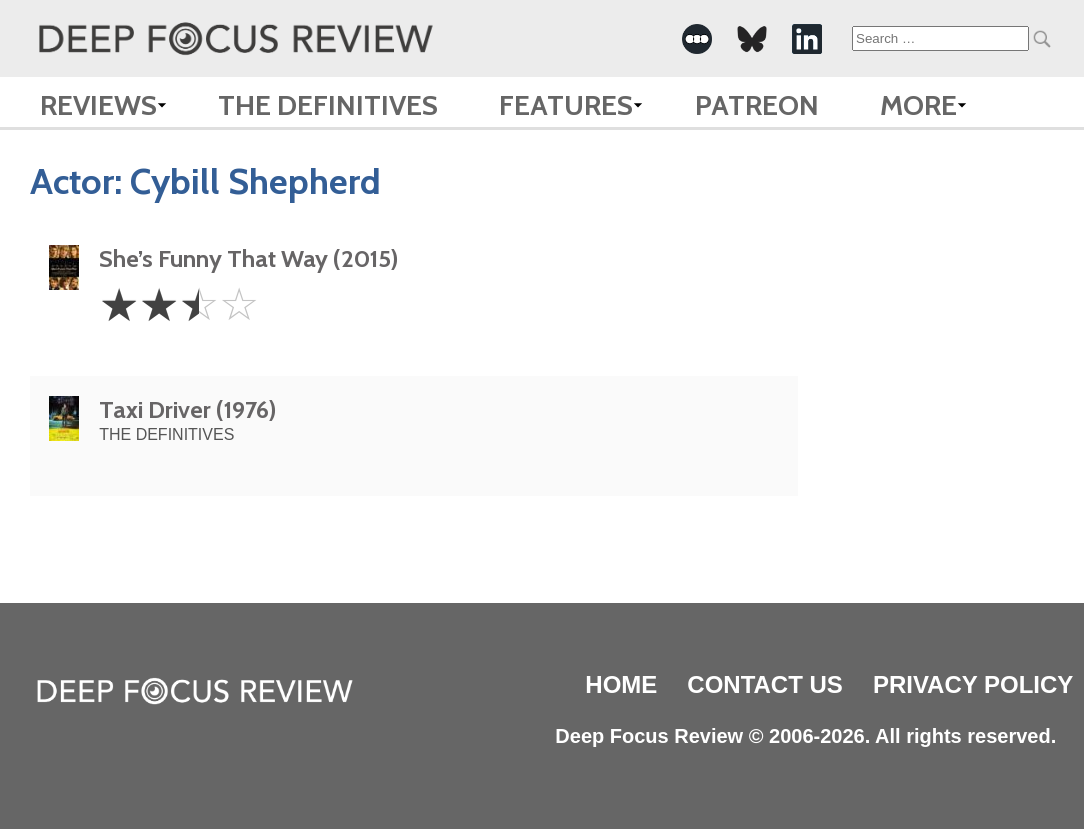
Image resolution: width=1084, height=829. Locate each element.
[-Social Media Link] (697, 39)
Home (621, 684)
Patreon (757, 105)
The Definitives (328, 105)
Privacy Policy (973, 684)
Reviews (98, 105)
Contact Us (765, 684)
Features (566, 105)
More (918, 105)
